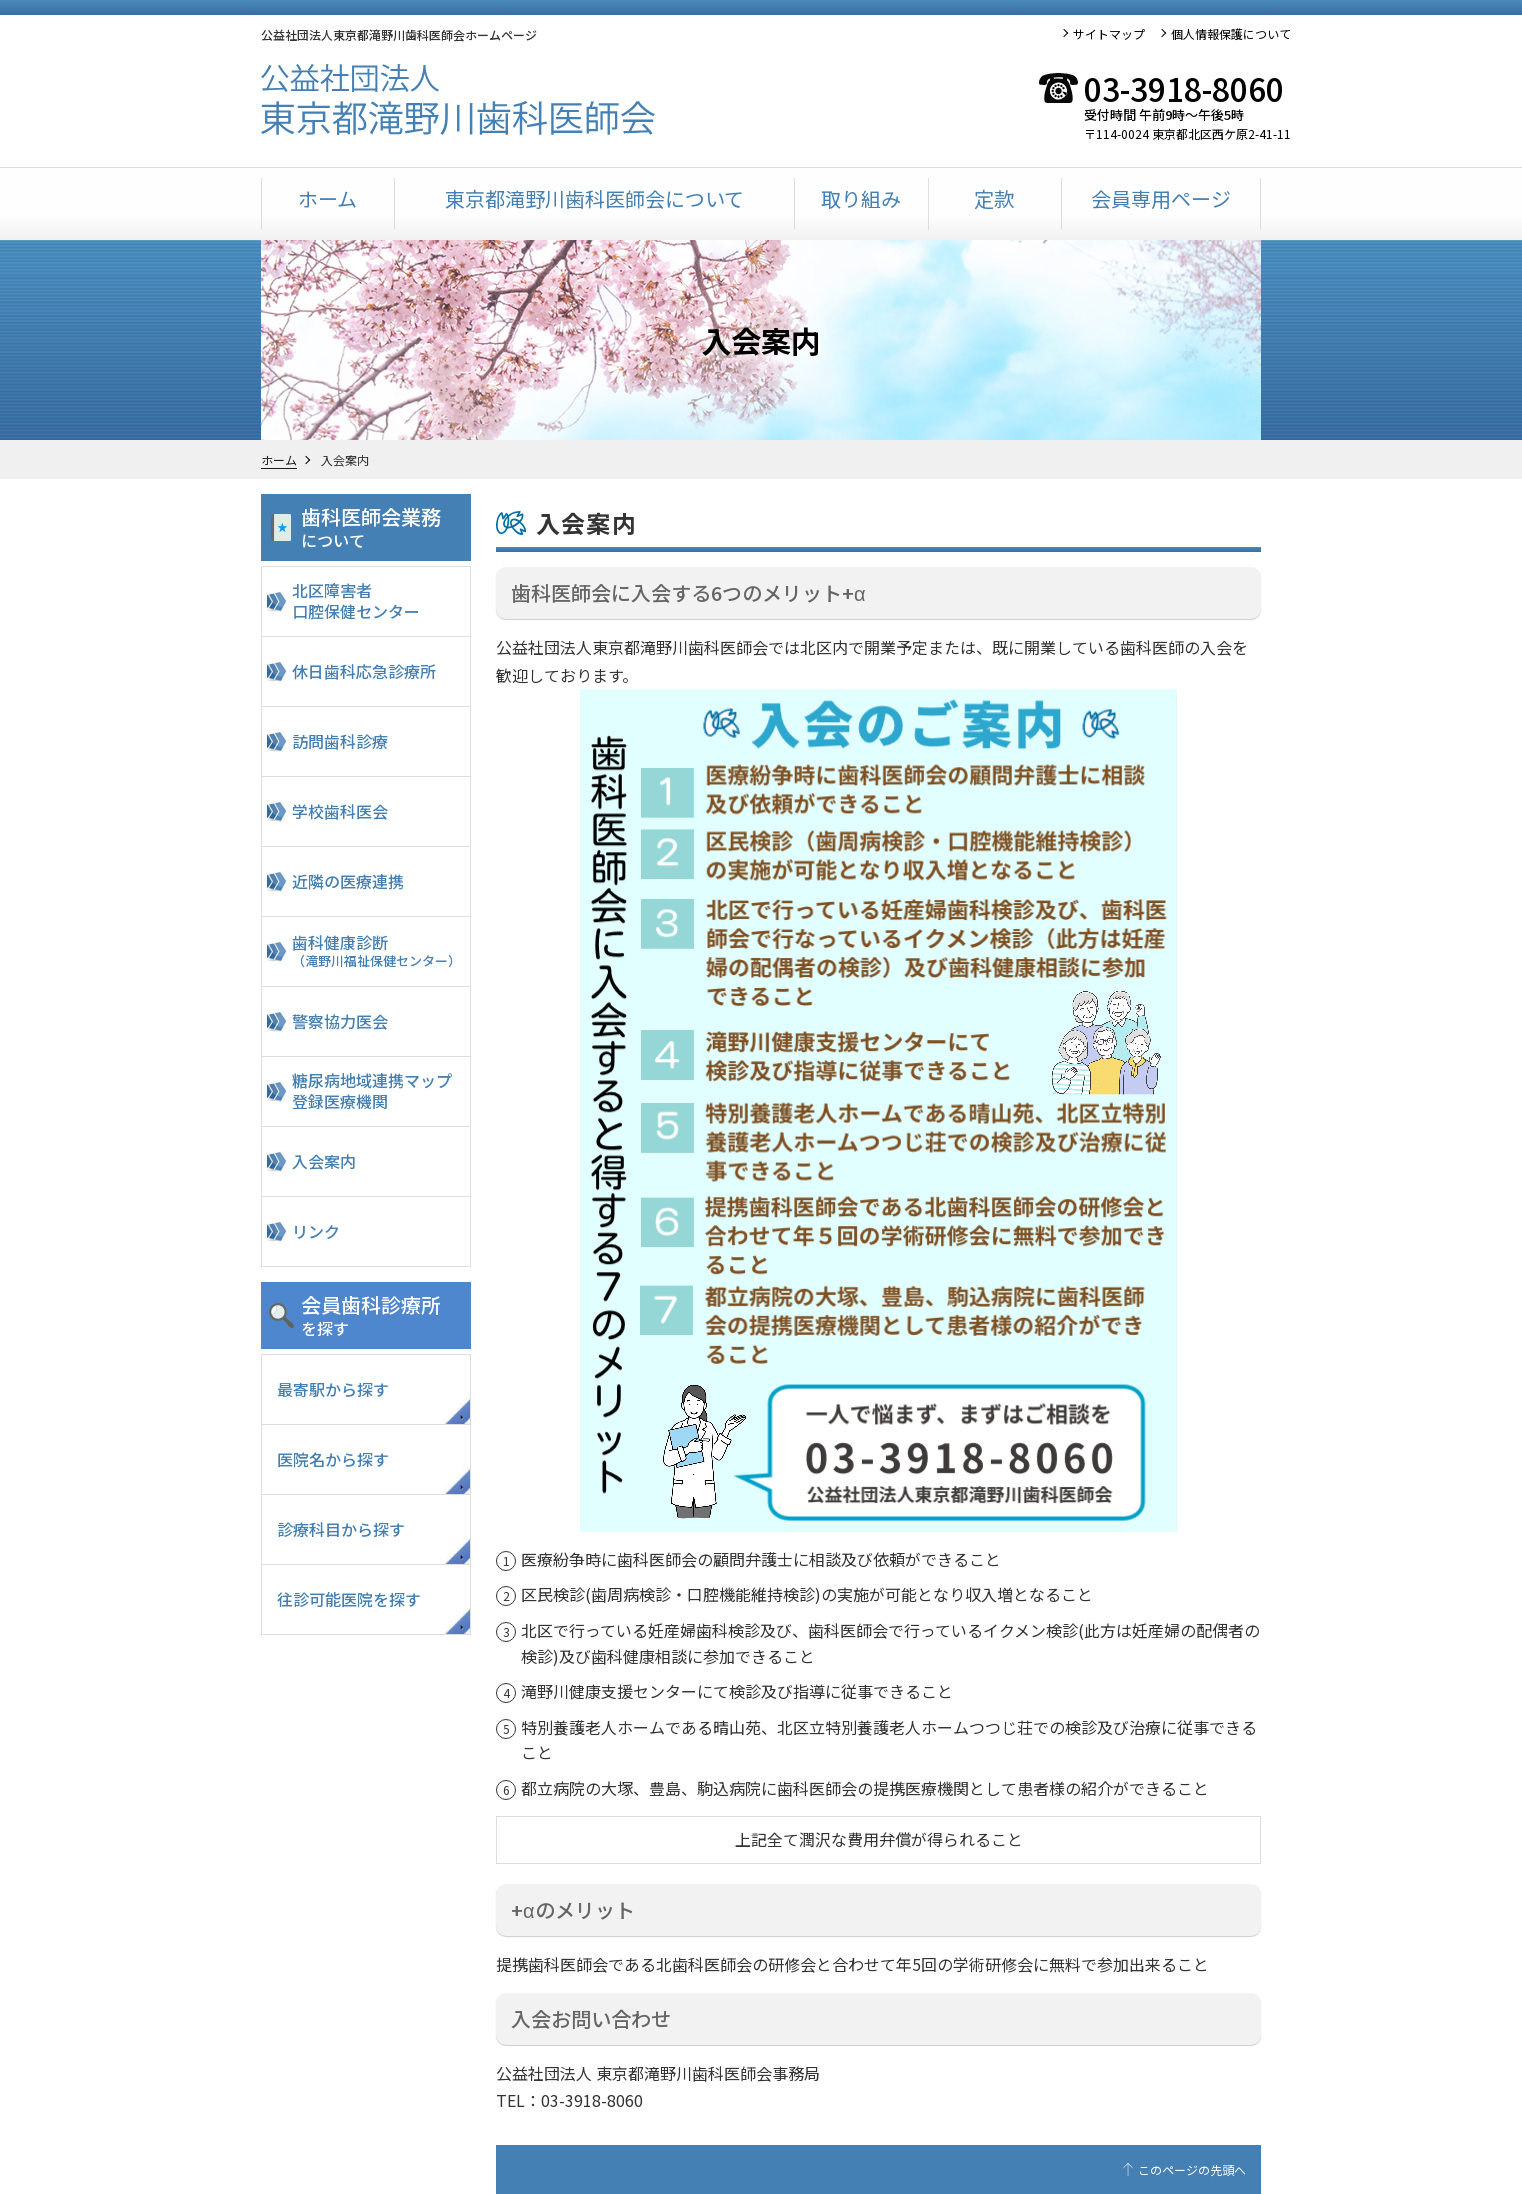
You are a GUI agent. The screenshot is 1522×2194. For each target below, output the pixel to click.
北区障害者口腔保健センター (356, 600)
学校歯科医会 (340, 811)
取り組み (861, 198)
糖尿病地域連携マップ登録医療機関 (372, 1090)
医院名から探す (333, 1459)
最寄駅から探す (333, 1389)
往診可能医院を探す (349, 1599)
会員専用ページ (1161, 198)
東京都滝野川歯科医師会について (594, 198)
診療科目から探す (341, 1529)
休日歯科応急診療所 (364, 671)
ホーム (327, 198)
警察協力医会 (340, 1021)
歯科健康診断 (378, 950)
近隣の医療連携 (348, 881)
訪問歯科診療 (340, 741)
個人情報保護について (1231, 33)
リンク (316, 1231)
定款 (994, 198)
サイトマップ (1109, 33)
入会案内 (324, 1161)
